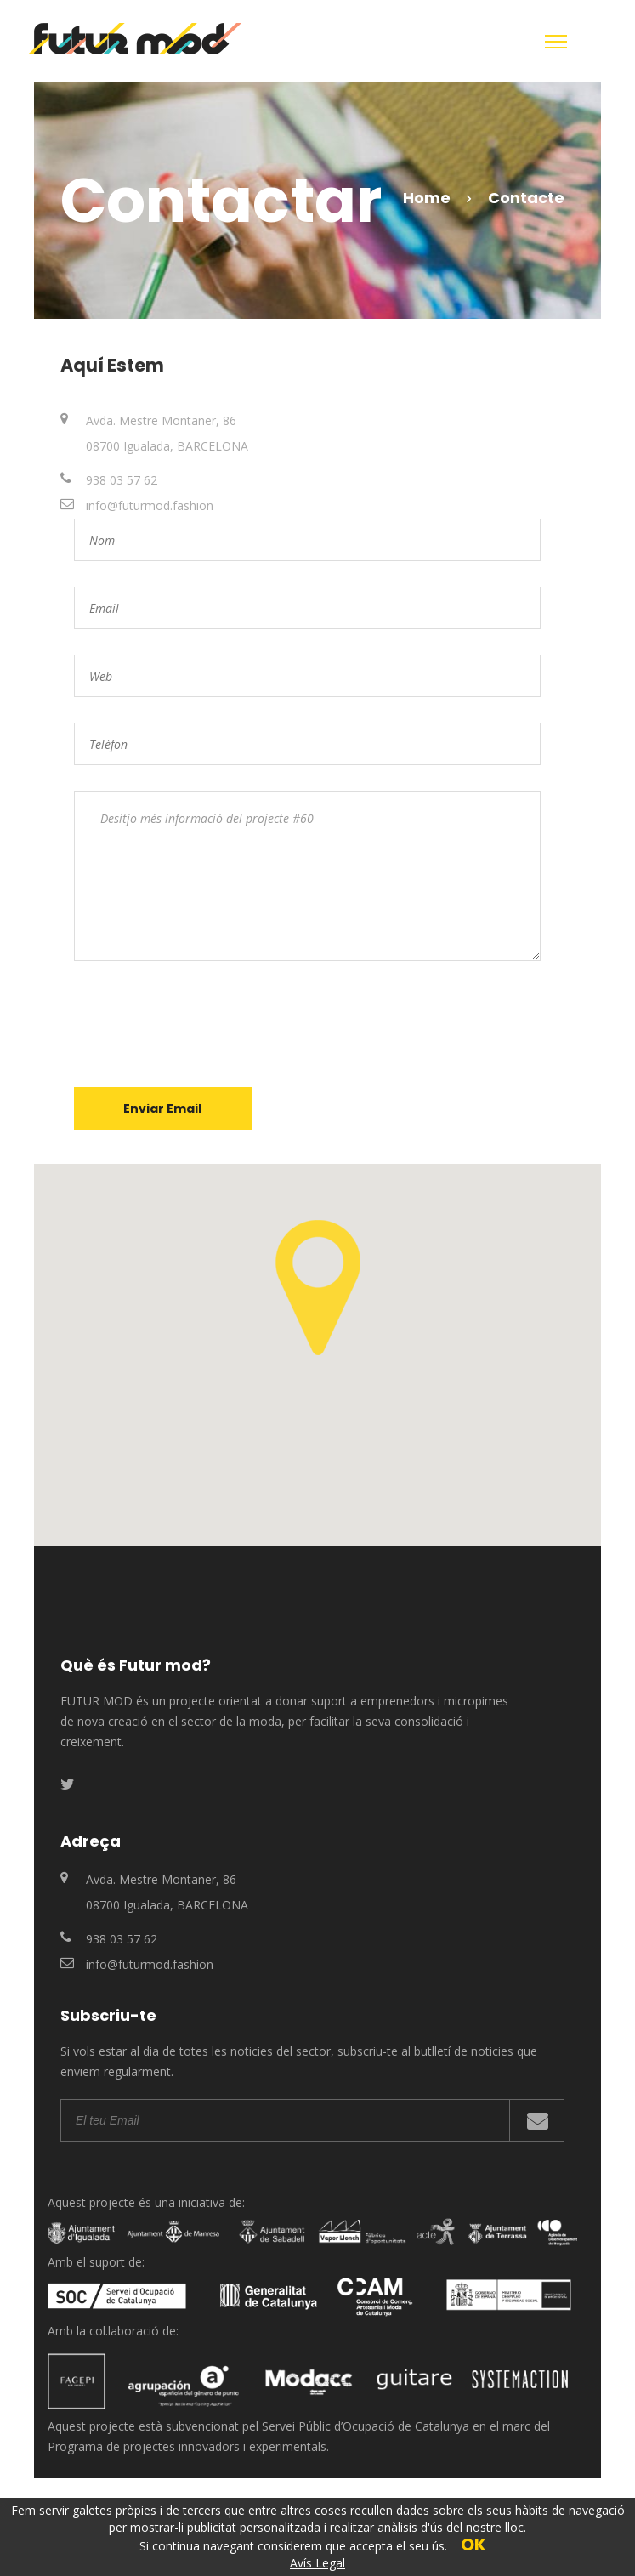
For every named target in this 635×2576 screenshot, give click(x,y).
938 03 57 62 (121, 480)
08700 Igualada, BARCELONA (167, 446)
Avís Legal (317, 2563)
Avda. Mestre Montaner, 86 (161, 420)
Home (427, 197)
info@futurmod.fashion (149, 505)
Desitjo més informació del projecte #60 (307, 876)
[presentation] (203, 1025)
